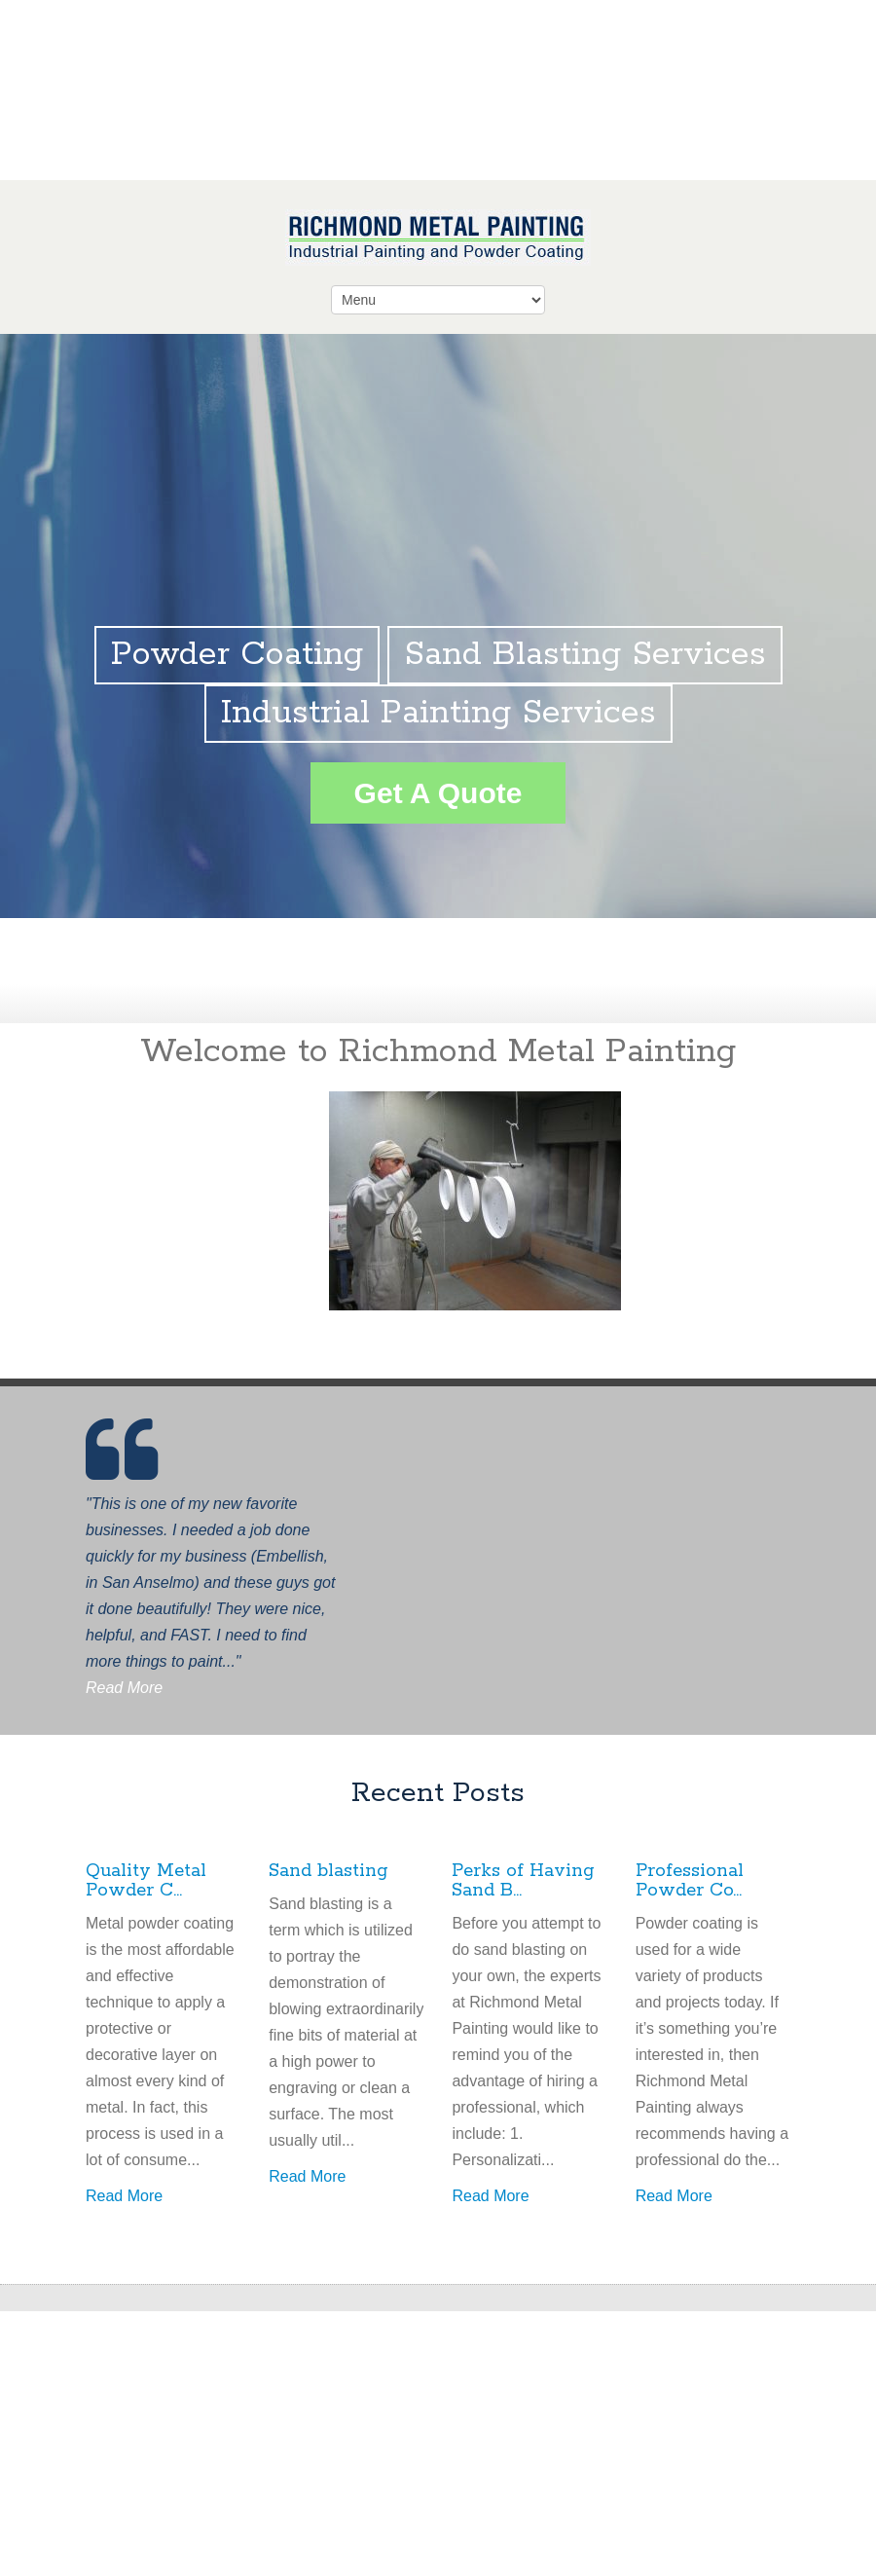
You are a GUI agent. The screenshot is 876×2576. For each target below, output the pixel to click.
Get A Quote (438, 793)
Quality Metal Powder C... (146, 1880)
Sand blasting (328, 1871)
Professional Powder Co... (690, 1880)
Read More (124, 1687)
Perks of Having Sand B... (523, 1880)
